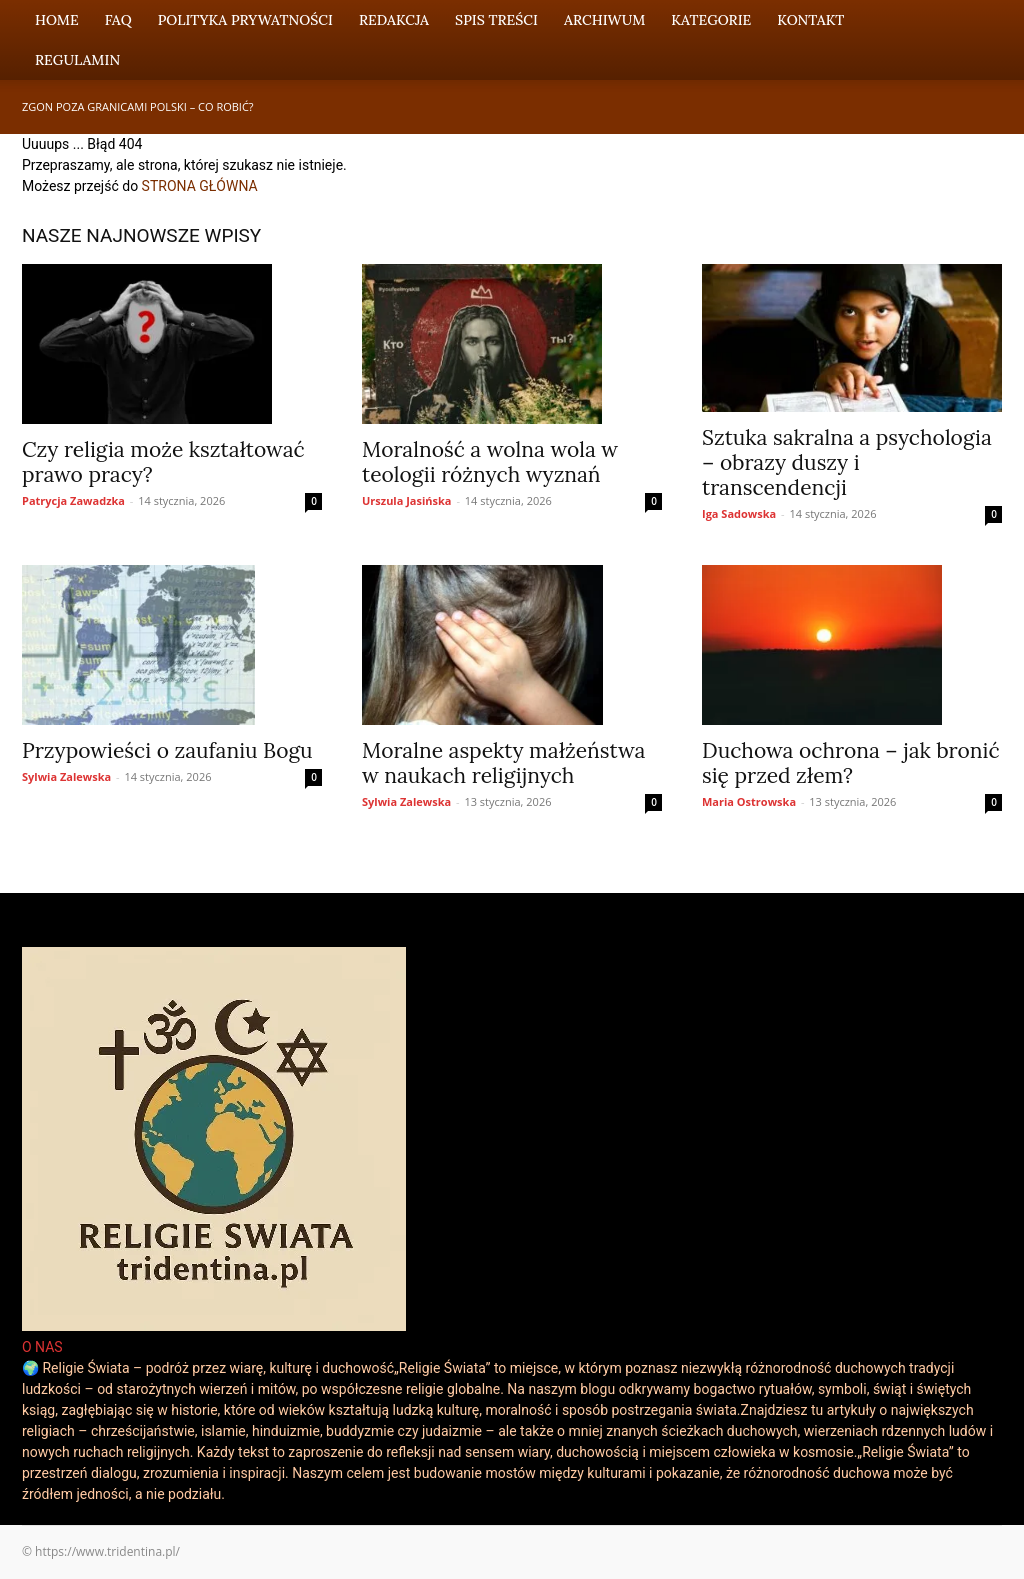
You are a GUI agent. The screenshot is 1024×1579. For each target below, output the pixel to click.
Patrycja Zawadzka (73, 500)
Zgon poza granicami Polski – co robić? (138, 106)
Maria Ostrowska (749, 801)
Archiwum (604, 20)
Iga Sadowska (739, 513)
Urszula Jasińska (407, 500)
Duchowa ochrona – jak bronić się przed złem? (851, 763)
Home (57, 20)
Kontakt (810, 20)
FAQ (118, 20)
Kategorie (711, 20)
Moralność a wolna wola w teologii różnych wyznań (490, 462)
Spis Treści (496, 20)
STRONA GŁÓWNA (200, 186)
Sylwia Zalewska (66, 776)
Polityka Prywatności (245, 20)
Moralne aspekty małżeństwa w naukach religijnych (503, 763)
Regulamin (77, 60)
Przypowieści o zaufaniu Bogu (167, 750)
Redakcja (394, 20)
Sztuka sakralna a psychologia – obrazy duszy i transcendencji (847, 462)
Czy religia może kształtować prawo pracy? (163, 462)
